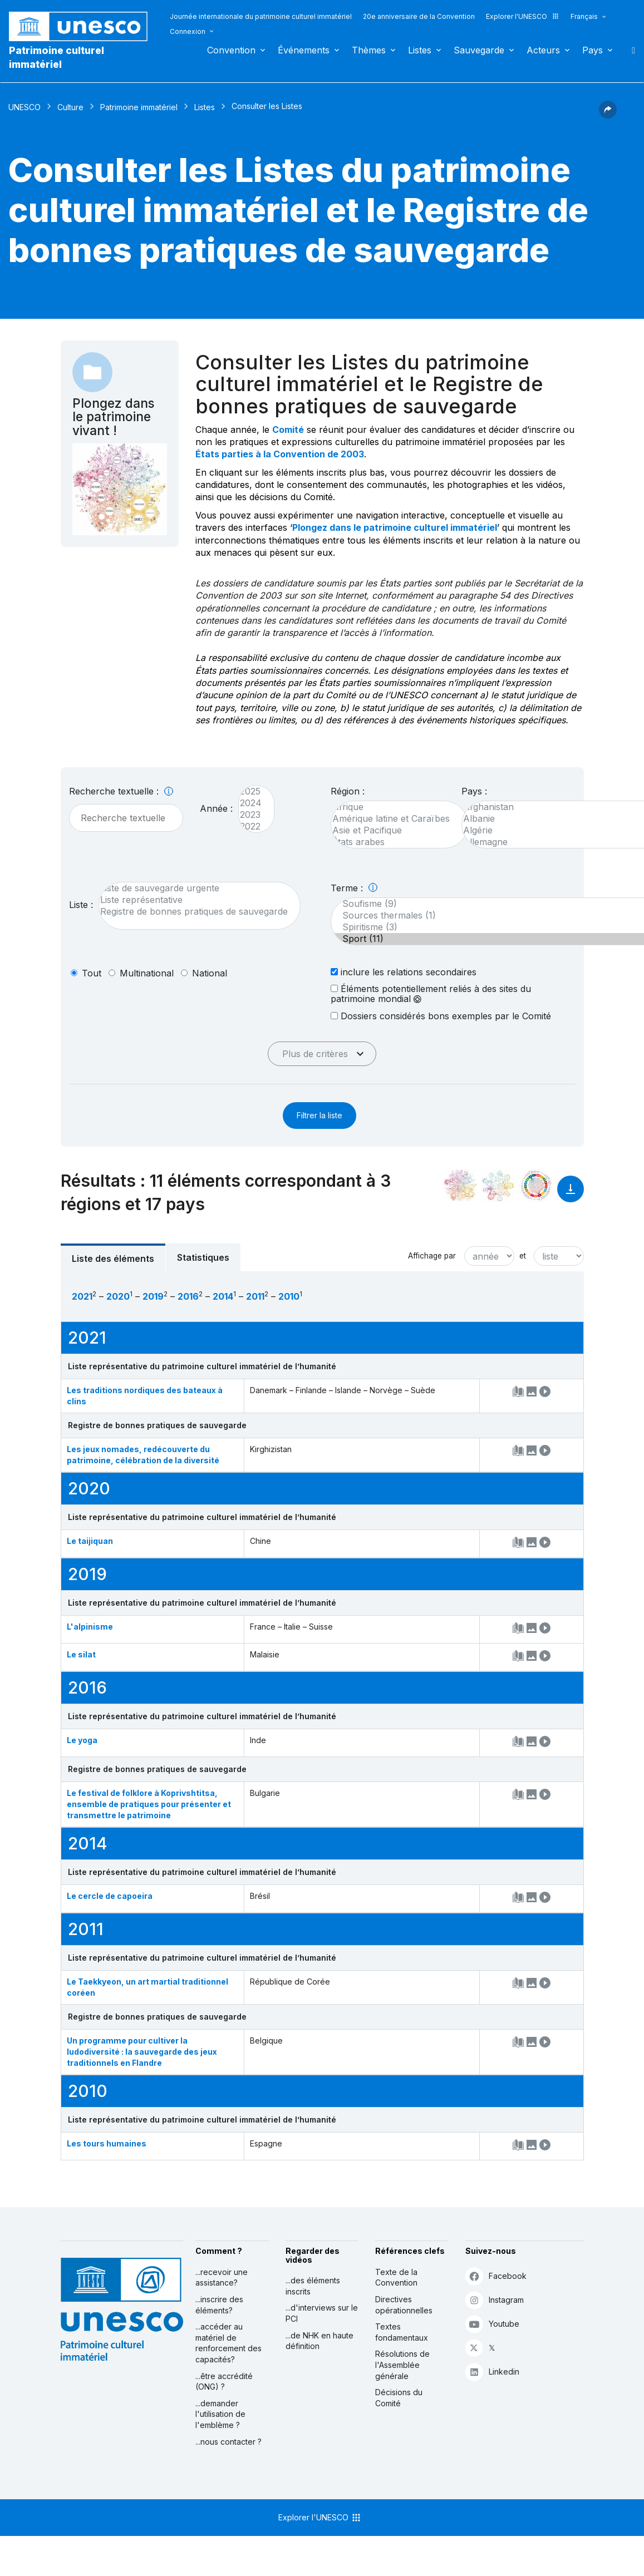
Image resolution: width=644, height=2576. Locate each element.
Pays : (474, 791)
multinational (147, 973)
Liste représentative (194, 900)
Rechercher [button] (630, 50)
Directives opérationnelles (403, 2304)
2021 (82, 1296)
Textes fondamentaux (401, 2332)
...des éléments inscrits (313, 2286)
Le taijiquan (90, 1541)
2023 (251, 815)
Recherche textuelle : (121, 791)
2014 (223, 1296)
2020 (118, 1296)
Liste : (81, 904)
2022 (251, 826)
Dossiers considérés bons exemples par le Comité (441, 1015)
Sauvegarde (479, 50)
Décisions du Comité (398, 2397)
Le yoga (82, 1740)
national (209, 973)
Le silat (81, 1654)
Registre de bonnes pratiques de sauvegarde (194, 911)
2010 (288, 1296)
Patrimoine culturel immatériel (56, 57)
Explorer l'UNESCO (522, 16)
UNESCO (24, 107)
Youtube (492, 2323)
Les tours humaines (106, 2143)
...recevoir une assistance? (221, 2277)
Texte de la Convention (396, 2277)
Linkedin (492, 2371)
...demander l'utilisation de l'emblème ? (220, 2414)
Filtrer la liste (319, 1115)
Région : (348, 791)
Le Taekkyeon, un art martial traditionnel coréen (147, 1987)
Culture (70, 107)
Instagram (494, 2299)
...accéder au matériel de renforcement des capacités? (228, 2343)
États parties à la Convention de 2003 (279, 454)
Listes (419, 50)
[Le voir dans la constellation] (460, 1185)
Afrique (393, 807)
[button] (608, 115)
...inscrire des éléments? (219, 2304)
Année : (216, 808)
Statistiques (203, 1257)
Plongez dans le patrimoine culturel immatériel (394, 527)
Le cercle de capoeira (110, 1896)
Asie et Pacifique (393, 830)
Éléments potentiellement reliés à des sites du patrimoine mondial (431, 993)
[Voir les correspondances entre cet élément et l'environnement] (498, 1185)
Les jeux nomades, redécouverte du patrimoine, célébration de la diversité (143, 1454)
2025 (251, 791)
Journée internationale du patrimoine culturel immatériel (261, 16)
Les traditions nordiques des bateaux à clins (145, 1395)
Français (584, 16)
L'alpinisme (90, 1626)
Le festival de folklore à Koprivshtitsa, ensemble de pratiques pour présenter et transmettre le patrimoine (149, 1804)
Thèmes (369, 50)
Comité (288, 429)
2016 (188, 1296)
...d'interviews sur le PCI (322, 2313)
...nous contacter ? (228, 2441)
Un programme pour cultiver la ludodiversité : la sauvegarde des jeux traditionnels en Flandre (142, 2051)
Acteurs (543, 50)
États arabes (393, 842)
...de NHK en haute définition (319, 2341)
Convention (231, 50)
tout (91, 973)
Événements (304, 50)
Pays (592, 50)
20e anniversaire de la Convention (419, 16)
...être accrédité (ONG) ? (224, 2381)
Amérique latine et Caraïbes (393, 819)
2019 (153, 1296)
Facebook (496, 2275)
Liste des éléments (113, 1258)
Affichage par (432, 1255)
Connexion (187, 31)
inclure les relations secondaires (403, 971)
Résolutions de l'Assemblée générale (402, 2364)
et (522, 1255)
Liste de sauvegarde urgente (194, 888)
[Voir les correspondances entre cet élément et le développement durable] (536, 1185)
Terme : (354, 888)
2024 (251, 803)
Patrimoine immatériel (139, 107)
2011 (255, 1296)
